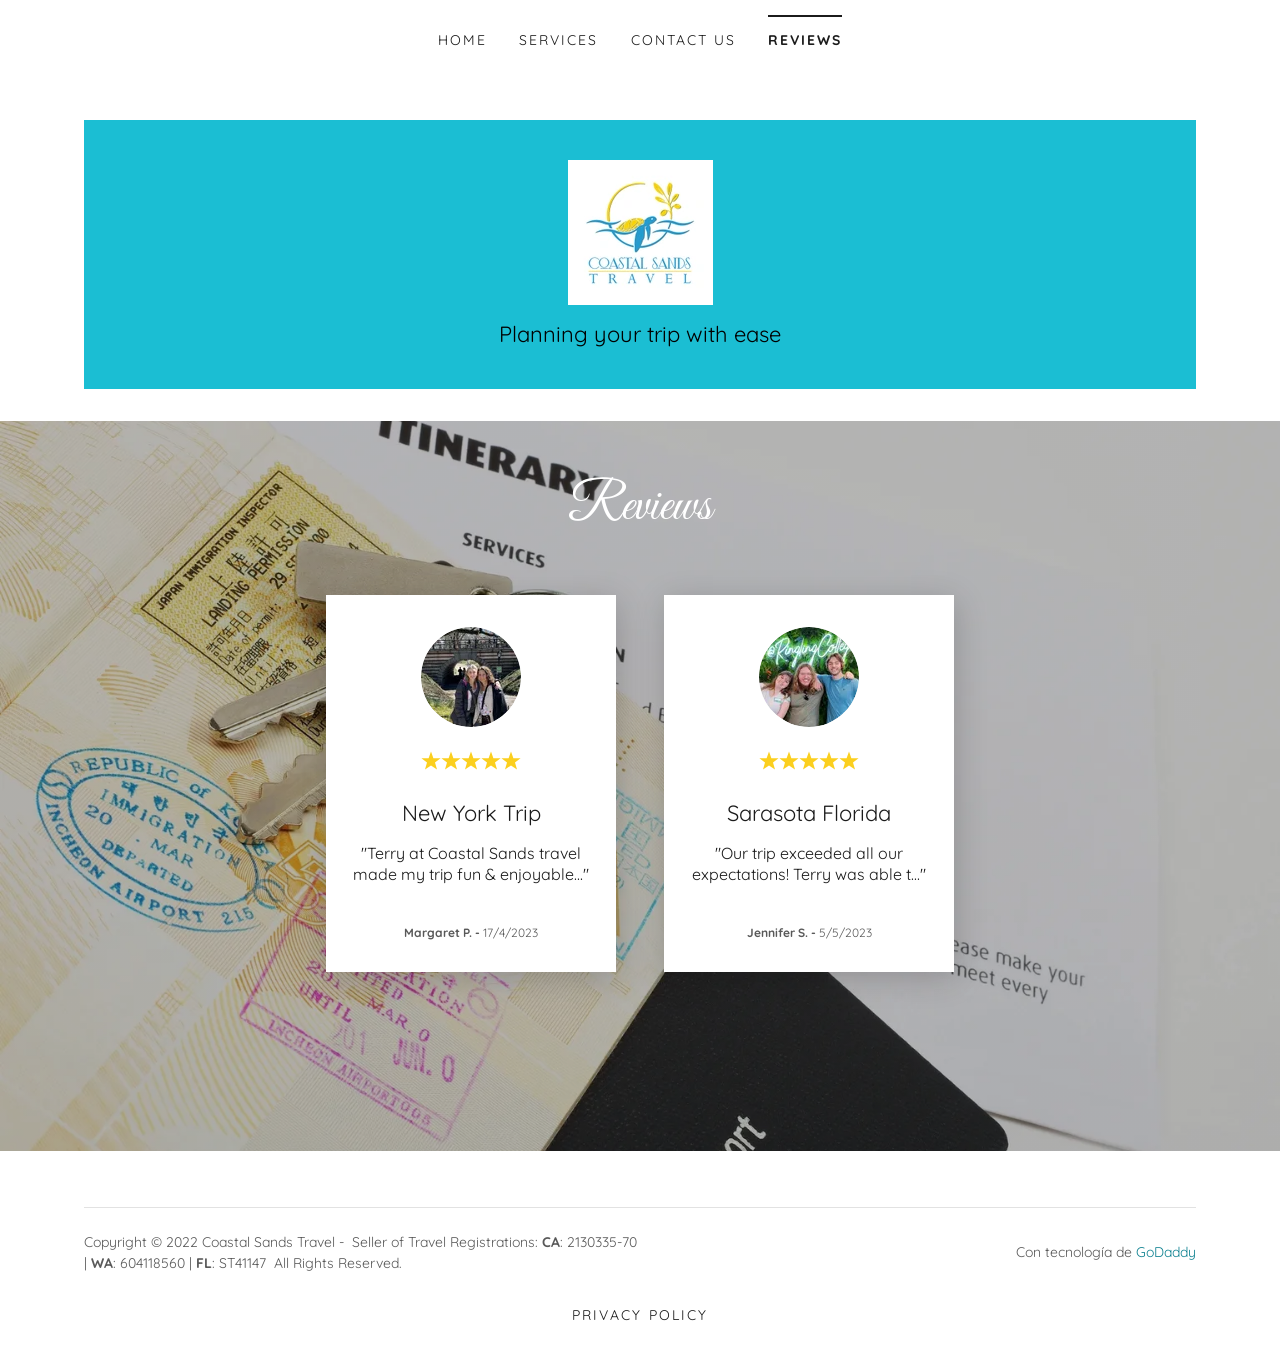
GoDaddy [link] (1166, 1252)
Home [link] (462, 40)
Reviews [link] (805, 40)
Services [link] (558, 40)
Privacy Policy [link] (639, 1315)
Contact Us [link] (683, 40)
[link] (640, 231)
